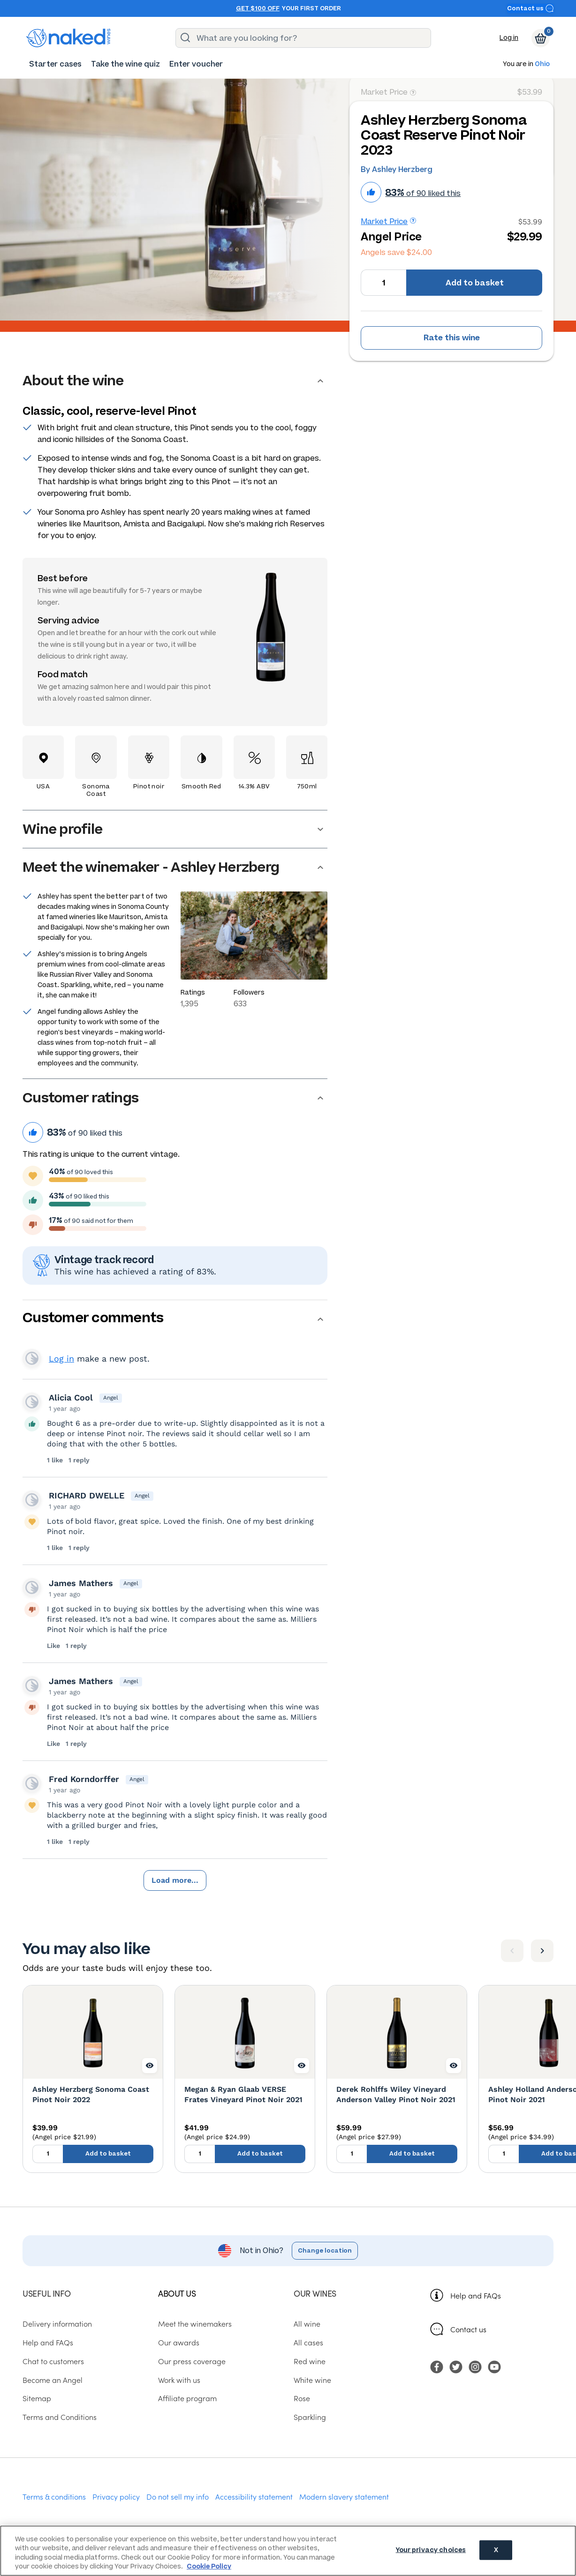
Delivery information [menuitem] (57, 2323)
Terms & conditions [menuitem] (54, 2496)
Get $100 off (258, 8)
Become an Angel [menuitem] (53, 2379)
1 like (56, 1460)
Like (54, 1645)
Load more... (175, 1880)
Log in (509, 38)
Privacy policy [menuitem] (116, 2496)
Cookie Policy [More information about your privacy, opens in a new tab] (209, 2566)
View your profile (32, 1358)
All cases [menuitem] (308, 2342)
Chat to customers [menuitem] (53, 2361)
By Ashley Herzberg (396, 169)
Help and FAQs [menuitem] (48, 2342)
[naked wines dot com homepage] (68, 38)
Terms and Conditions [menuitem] (60, 2416)
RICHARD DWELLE (86, 1495)
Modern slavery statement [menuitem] (344, 2496)
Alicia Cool (71, 1397)
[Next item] (542, 1950)
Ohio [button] (542, 64)
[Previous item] (512, 1950)
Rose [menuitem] (302, 2398)
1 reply (79, 1460)
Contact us (530, 8)
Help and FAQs (475, 2295)
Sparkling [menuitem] (310, 2416)
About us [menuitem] (177, 2293)
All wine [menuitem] (307, 2323)
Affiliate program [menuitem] (187, 2398)
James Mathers (81, 1583)
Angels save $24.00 (396, 252)
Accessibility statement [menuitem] (254, 2496)
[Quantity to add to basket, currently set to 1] (383, 283)
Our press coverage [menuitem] (192, 2361)
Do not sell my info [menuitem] (177, 2496)
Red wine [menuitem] (310, 2361)
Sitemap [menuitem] (37, 2398)
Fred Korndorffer (84, 1779)
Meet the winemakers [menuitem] (195, 2323)
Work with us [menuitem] (179, 2379)
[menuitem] (55, 64)
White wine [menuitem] (312, 2379)
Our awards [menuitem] (178, 2342)
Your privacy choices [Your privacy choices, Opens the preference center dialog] (431, 2550)
